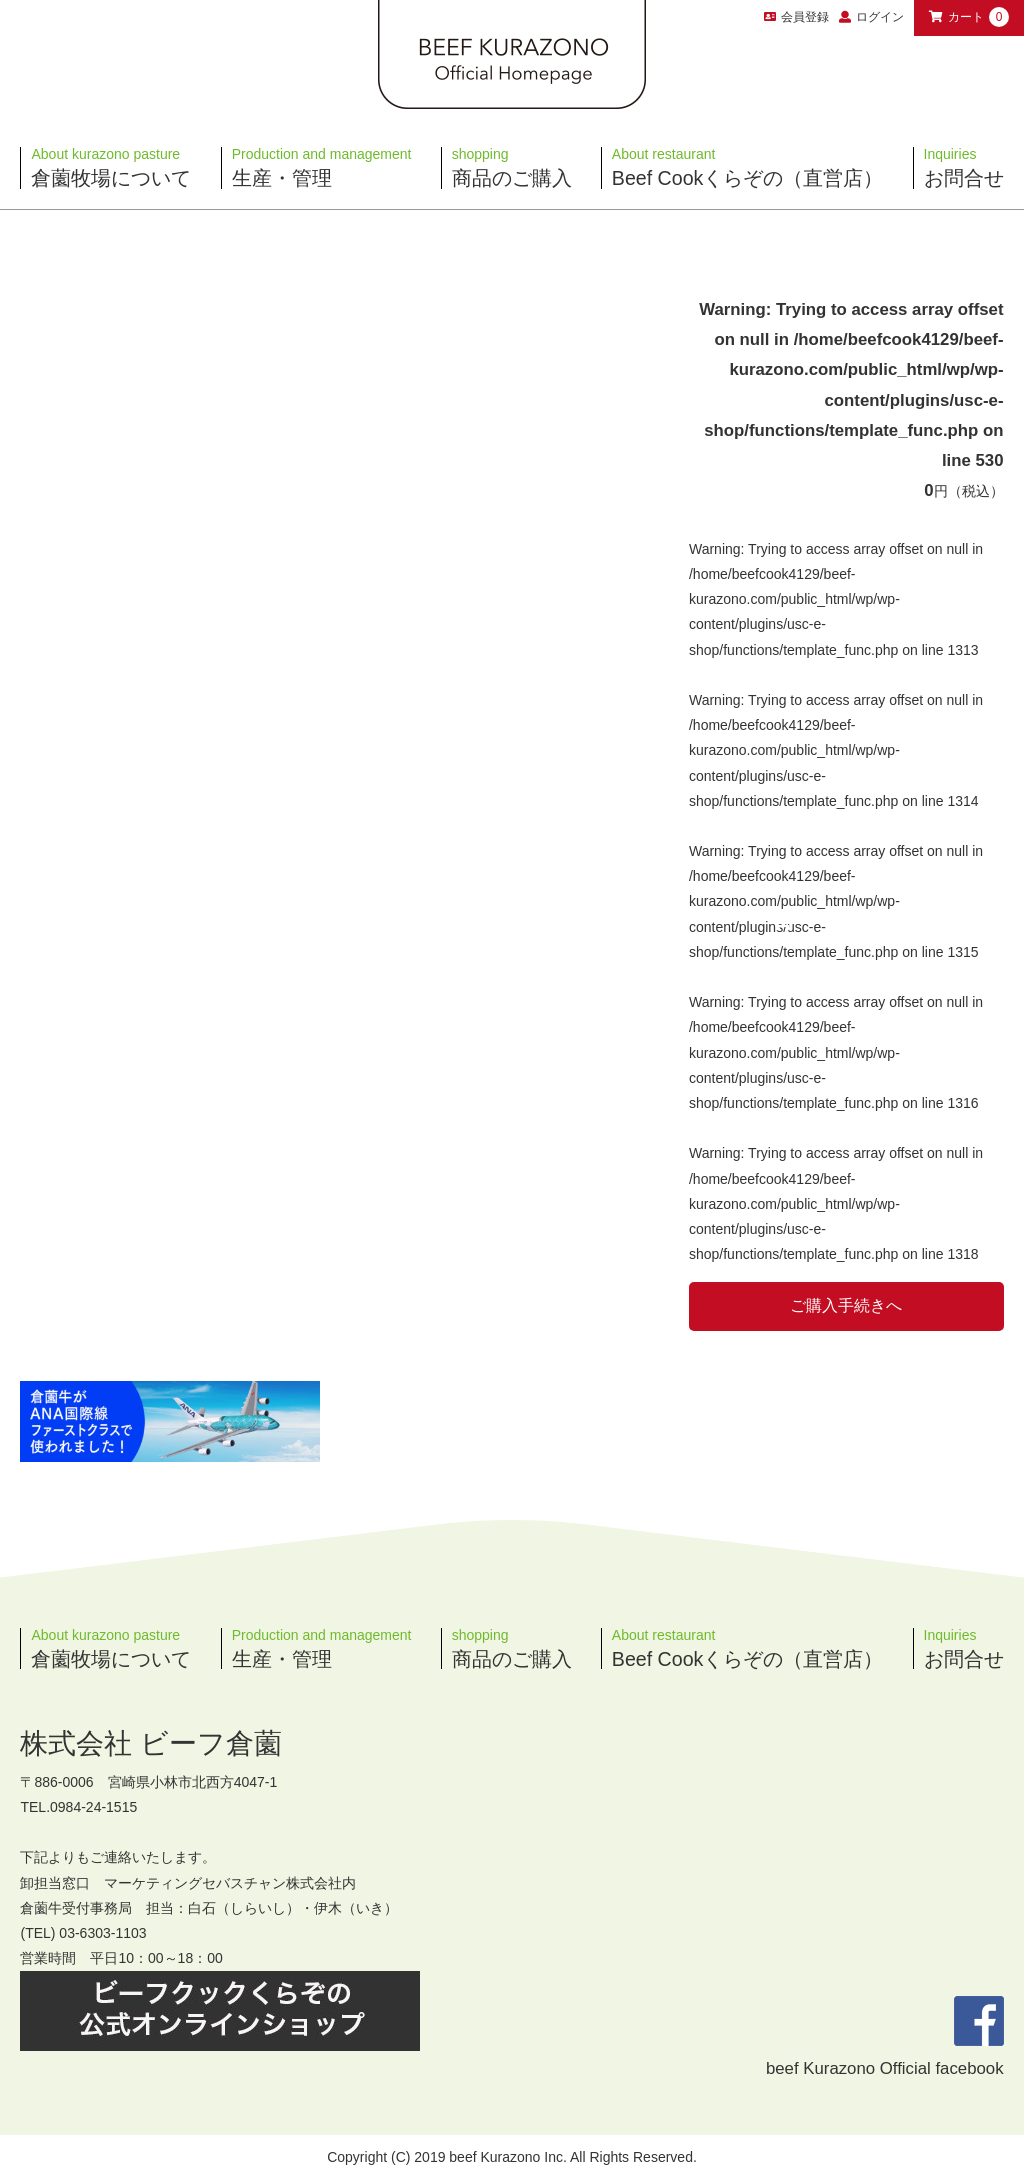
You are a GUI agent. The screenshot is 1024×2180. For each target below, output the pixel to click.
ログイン (880, 17)
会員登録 (796, 17)
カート (969, 17)
